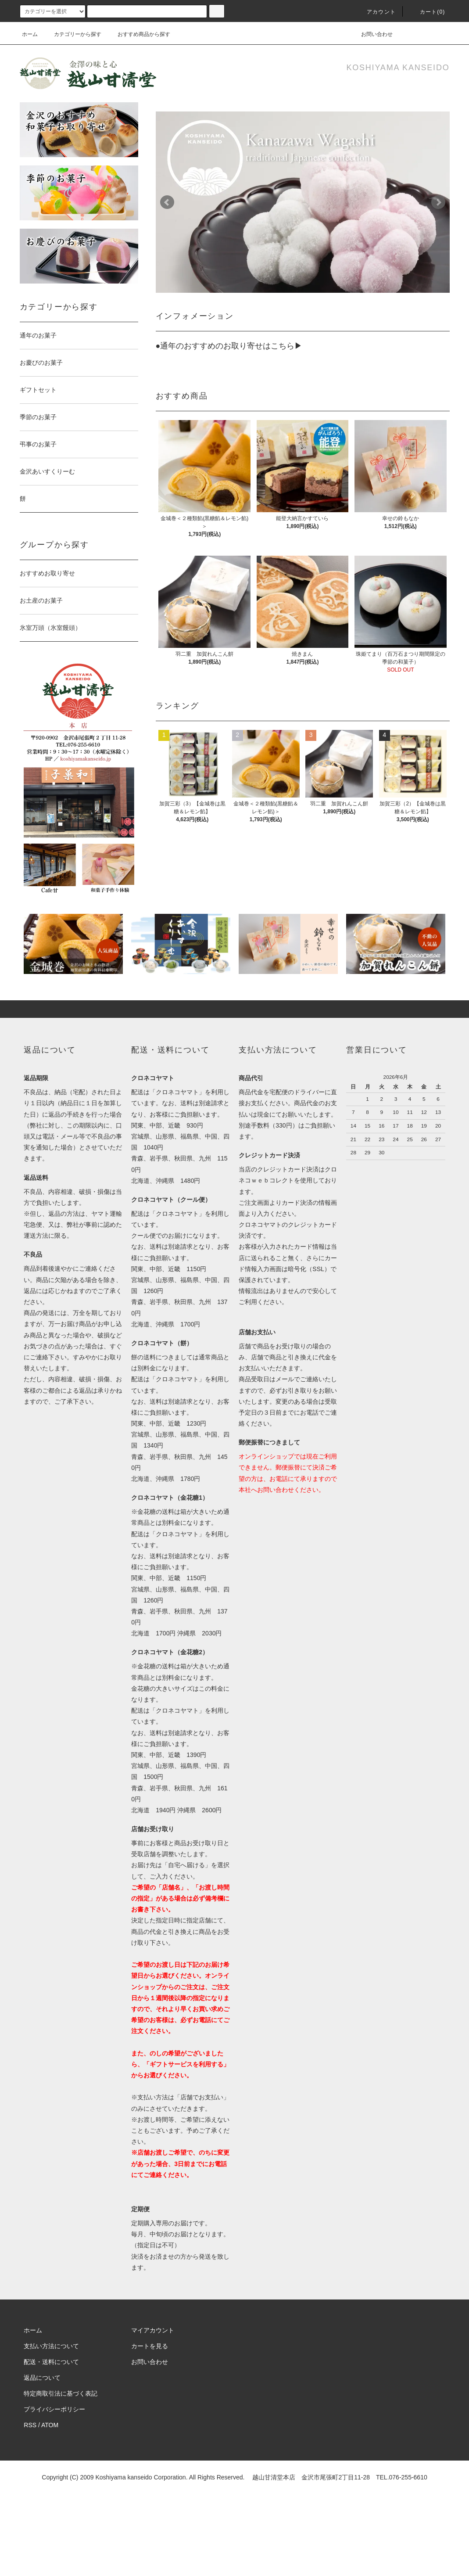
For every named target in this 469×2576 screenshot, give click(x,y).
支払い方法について (51, 2346)
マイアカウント (152, 2330)
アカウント (376, 12)
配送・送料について (51, 2361)
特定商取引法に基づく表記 (60, 2393)
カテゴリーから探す (72, 34)
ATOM (49, 2425)
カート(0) (427, 12)
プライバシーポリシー (54, 2409)
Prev (167, 202)
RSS (30, 2425)
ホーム (30, 34)
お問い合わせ (372, 34)
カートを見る (149, 2346)
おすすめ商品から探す (138, 34)
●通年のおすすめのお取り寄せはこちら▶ (229, 345)
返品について (42, 2377)
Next (438, 202)
